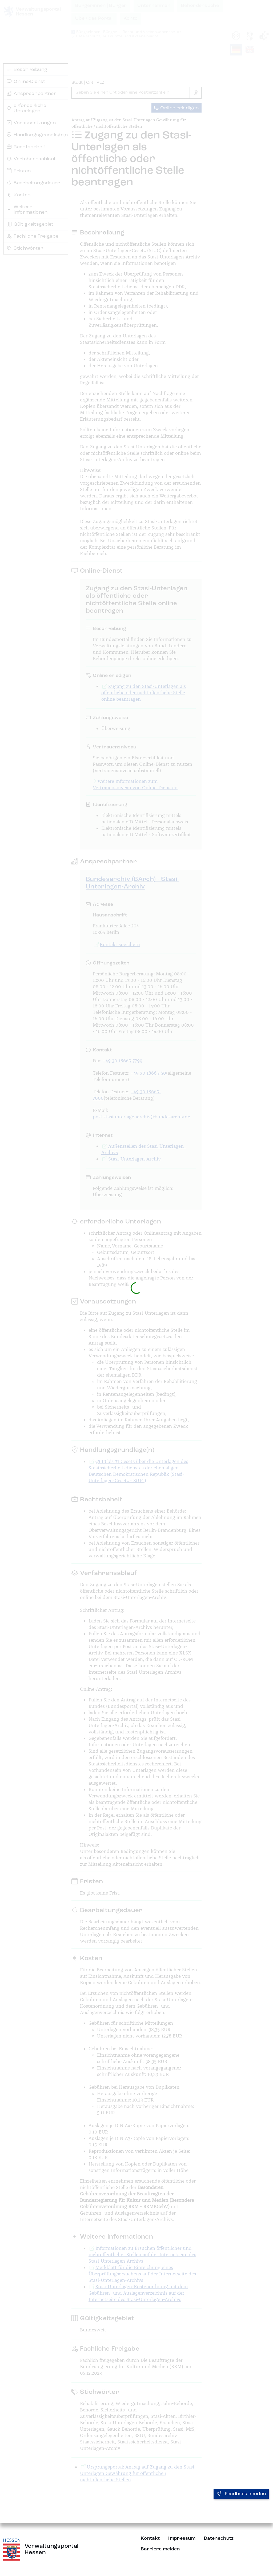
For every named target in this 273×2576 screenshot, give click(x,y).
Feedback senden (241, 2493)
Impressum (181, 2538)
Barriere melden (160, 2549)
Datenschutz (219, 2538)
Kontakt (150, 2538)
